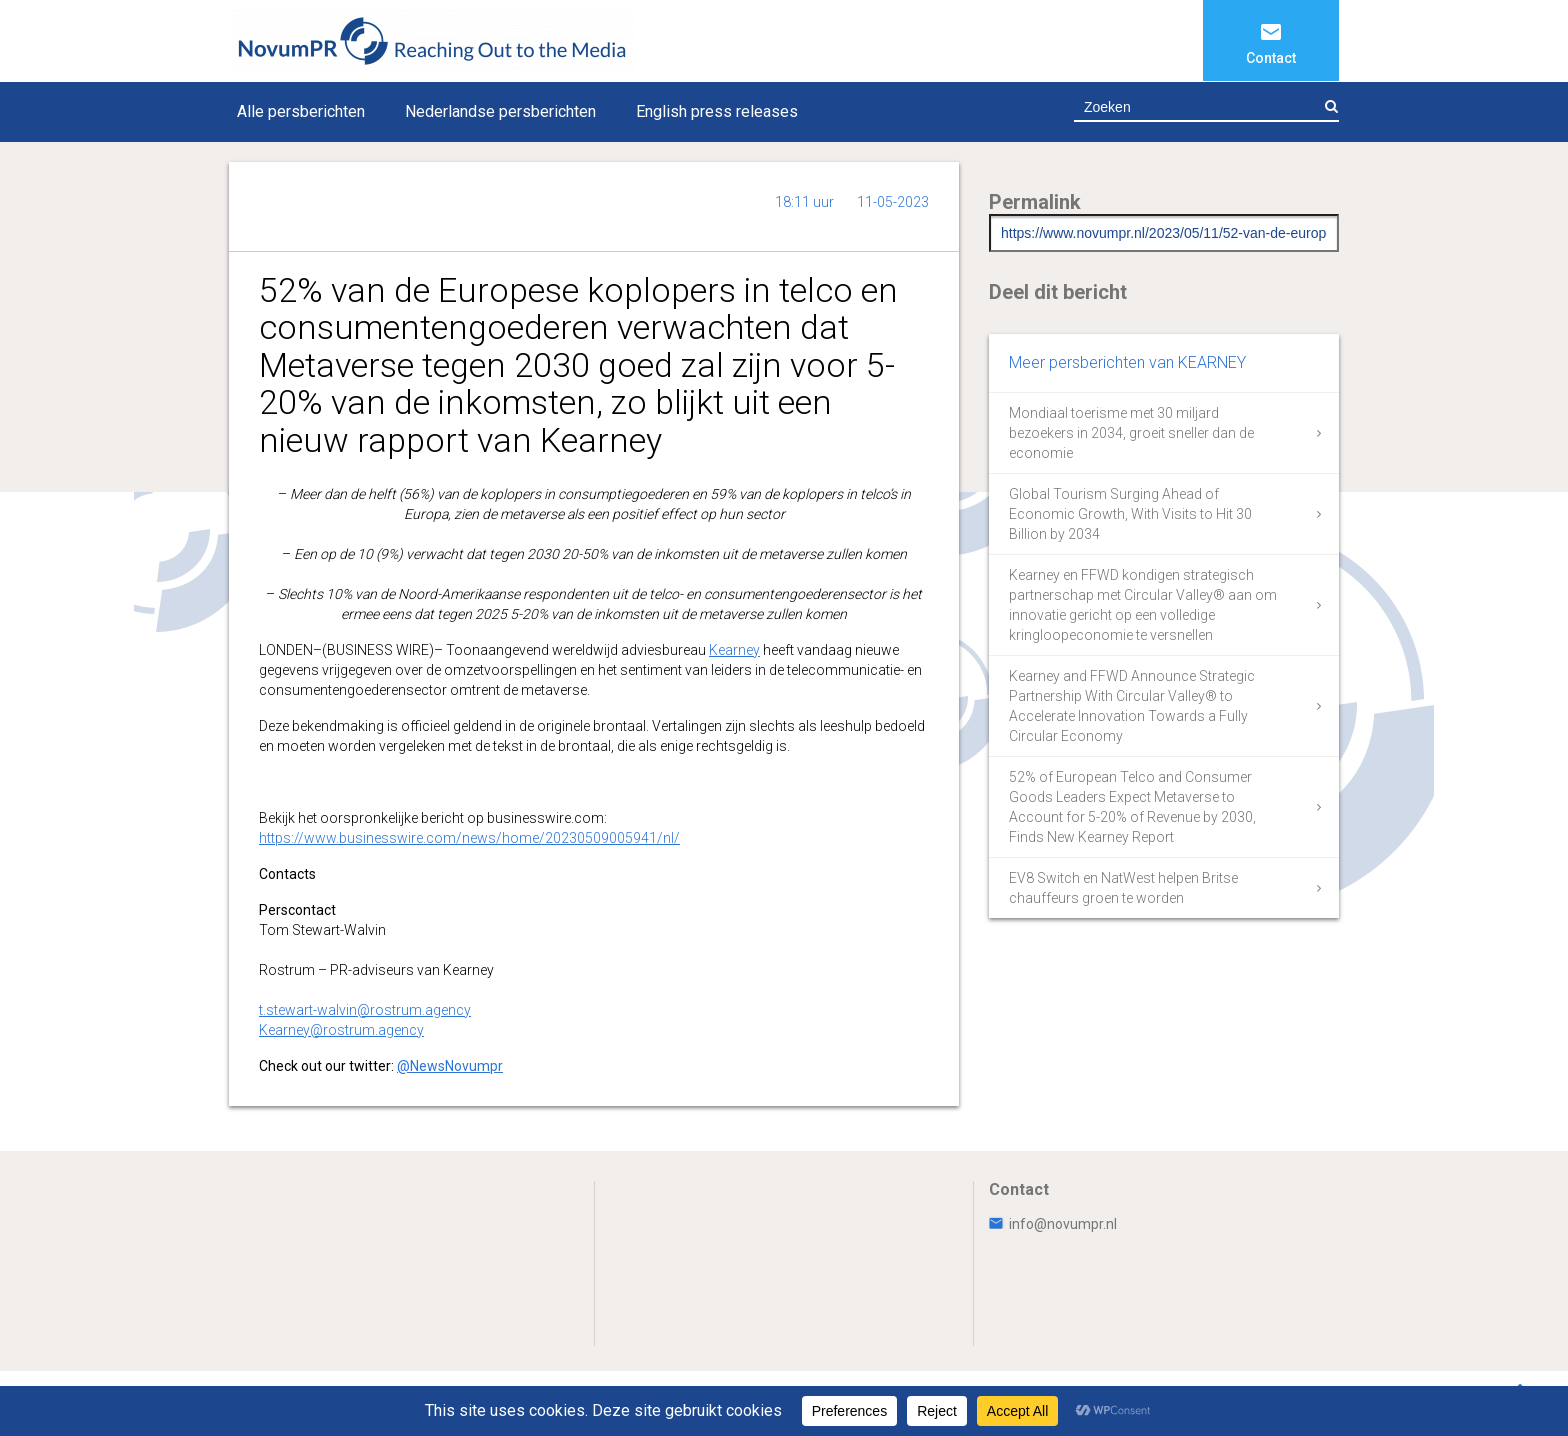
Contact (1271, 58)
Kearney (734, 650)
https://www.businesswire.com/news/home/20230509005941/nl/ (469, 838)
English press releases (717, 111)
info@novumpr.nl (1053, 1224)
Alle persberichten (301, 111)
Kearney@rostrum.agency (341, 1030)
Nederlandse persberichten (500, 111)
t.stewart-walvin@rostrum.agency (365, 1010)
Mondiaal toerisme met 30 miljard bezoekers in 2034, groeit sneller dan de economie (1131, 433)
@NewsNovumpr (450, 1066)
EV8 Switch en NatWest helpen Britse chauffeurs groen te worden (1123, 888)
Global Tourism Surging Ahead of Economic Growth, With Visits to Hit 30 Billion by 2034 (1130, 514)
